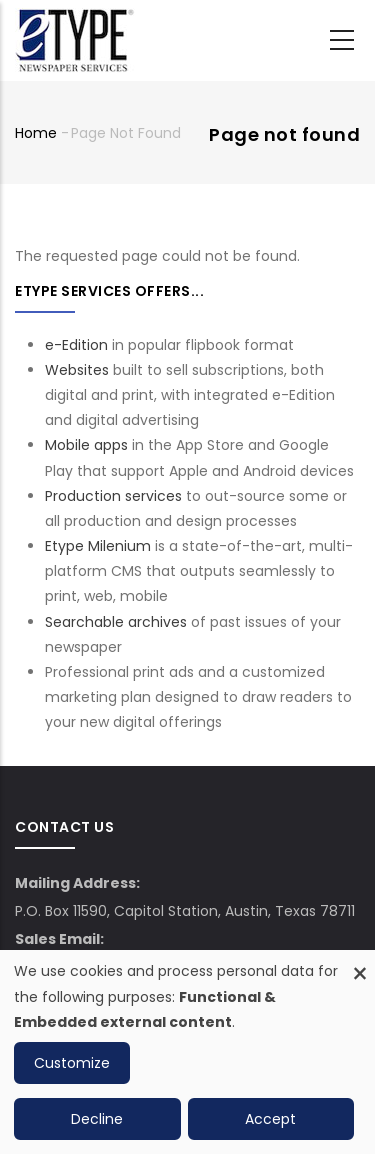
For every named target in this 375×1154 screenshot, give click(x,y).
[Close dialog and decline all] (360, 962)
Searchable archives (116, 622)
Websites (77, 370)
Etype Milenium (98, 546)
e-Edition (76, 345)
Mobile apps (86, 445)
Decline (97, 1119)
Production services (113, 496)
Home (36, 133)
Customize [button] (72, 1063)
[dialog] (187, 1052)
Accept (270, 1119)
